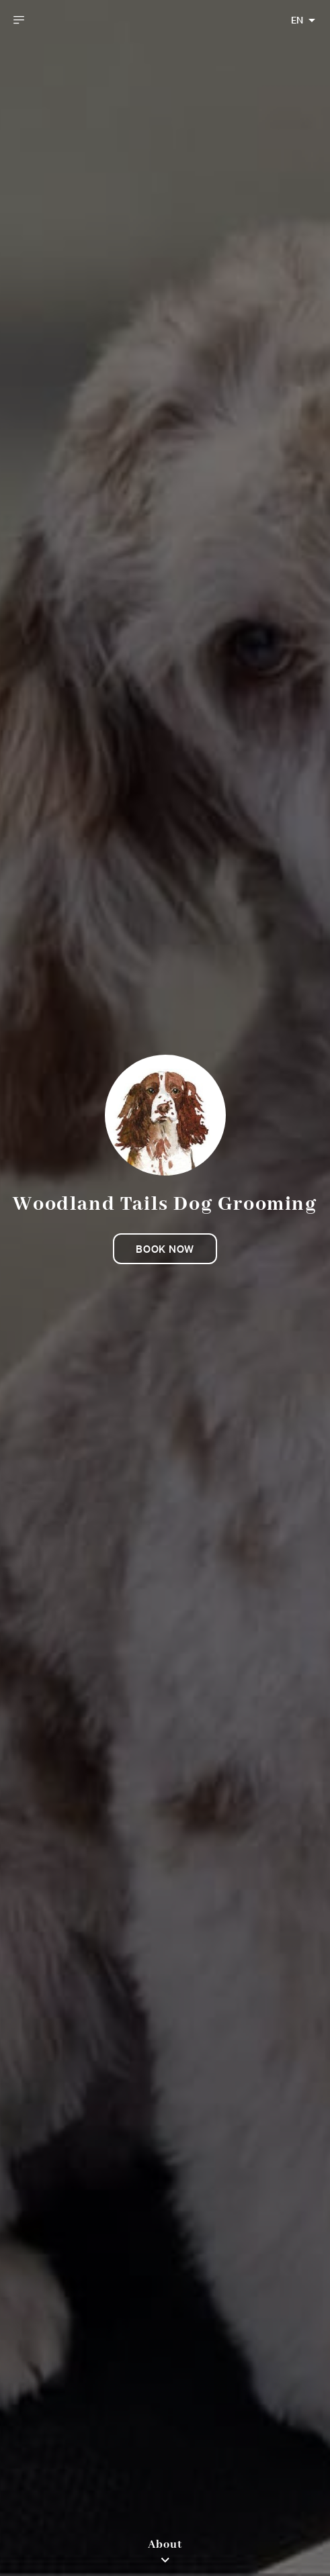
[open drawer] (18, 20)
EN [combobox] (297, 20)
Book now (165, 1248)
